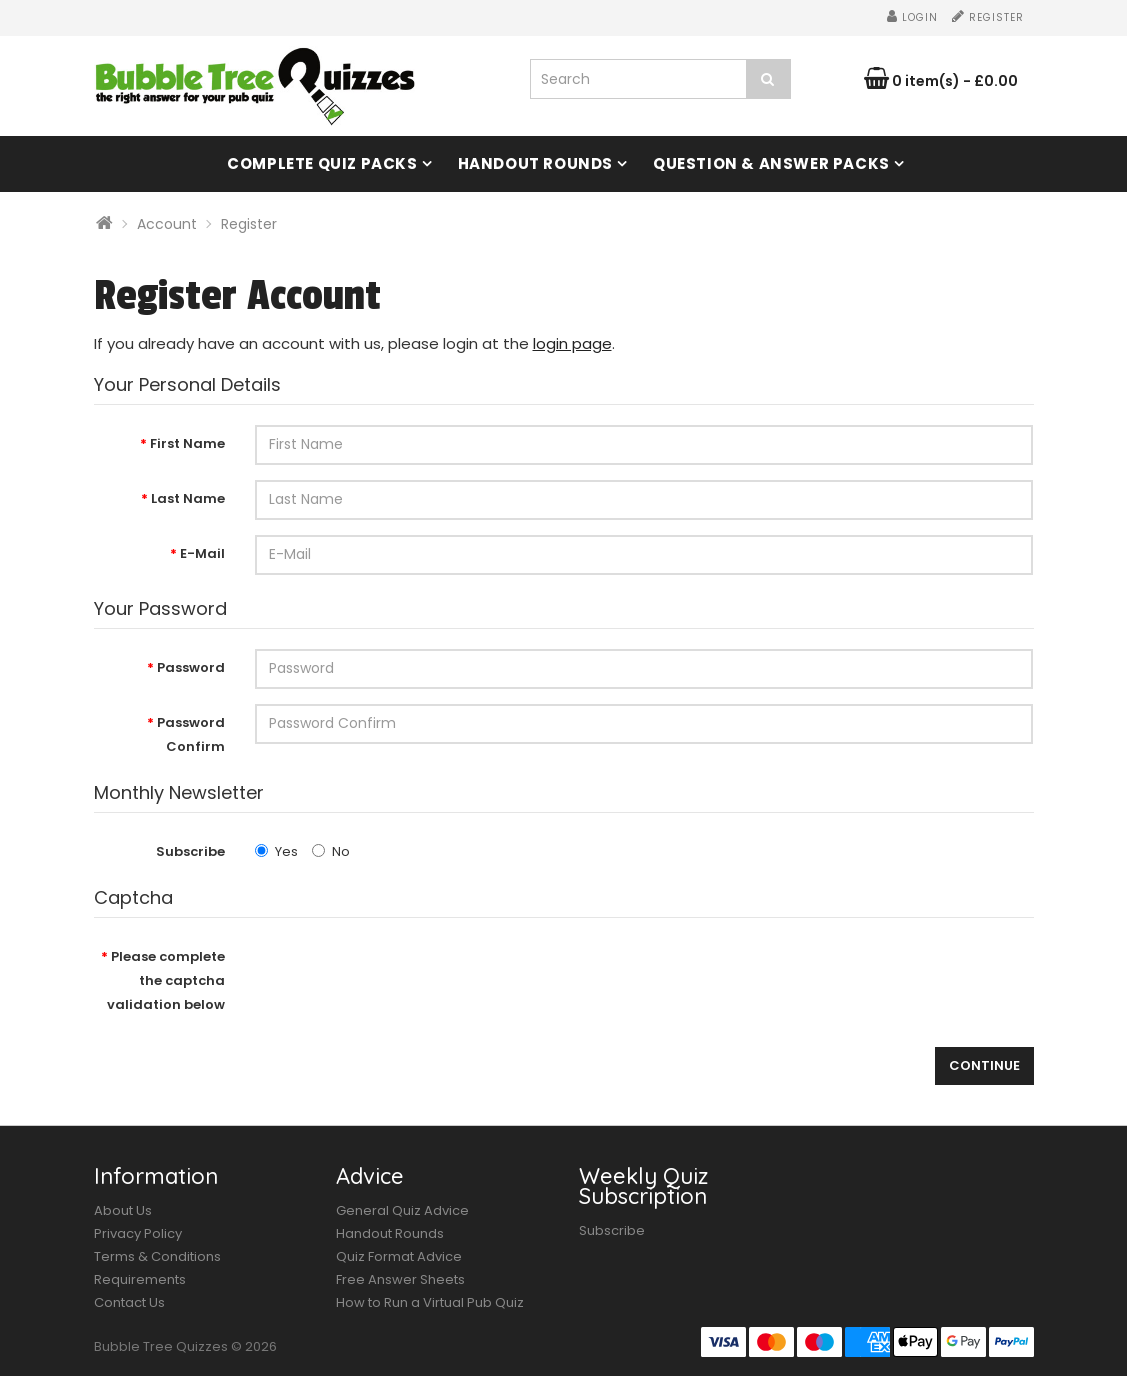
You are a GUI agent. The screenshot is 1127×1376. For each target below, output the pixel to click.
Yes (276, 851)
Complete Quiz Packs (322, 163)
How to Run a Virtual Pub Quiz (430, 1302)
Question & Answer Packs (771, 163)
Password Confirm (191, 734)
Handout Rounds (535, 163)
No (331, 851)
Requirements (140, 1279)
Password (191, 667)
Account (167, 224)
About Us (123, 1210)
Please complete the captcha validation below (166, 980)
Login (912, 17)
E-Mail (202, 553)
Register (988, 17)
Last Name (188, 498)
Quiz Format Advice (399, 1256)
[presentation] (407, 977)
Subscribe (190, 851)
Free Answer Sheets (400, 1279)
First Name (187, 443)
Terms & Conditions (157, 1256)
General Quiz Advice (402, 1210)
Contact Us (129, 1302)
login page (572, 343)
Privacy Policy (138, 1233)
